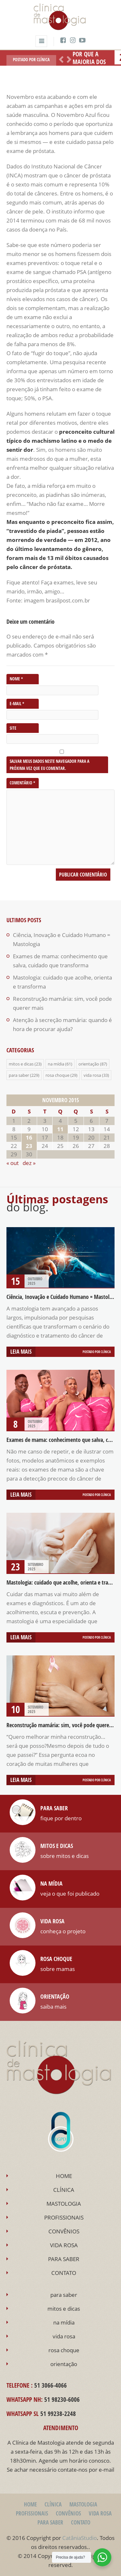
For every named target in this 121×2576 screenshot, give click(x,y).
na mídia (56, 1064)
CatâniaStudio (79, 2538)
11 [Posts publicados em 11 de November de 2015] (60, 1129)
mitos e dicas (21, 1064)
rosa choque (57, 1075)
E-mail (17, 704)
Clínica (43, 59)
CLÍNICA (63, 2189)
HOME (64, 2176)
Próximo (68, 59)
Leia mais (21, 1351)
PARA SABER (63, 2259)
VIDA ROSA (64, 2245)
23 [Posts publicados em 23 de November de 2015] (29, 1146)
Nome (16, 679)
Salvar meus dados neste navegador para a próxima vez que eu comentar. (49, 764)
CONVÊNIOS (63, 2231)
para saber (19, 1075)
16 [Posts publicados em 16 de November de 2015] (29, 1137)
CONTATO (63, 2273)
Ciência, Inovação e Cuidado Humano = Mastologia (62, 1297)
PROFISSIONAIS (64, 2217)
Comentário (22, 783)
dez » (29, 1163)
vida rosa (92, 1075)
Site (13, 728)
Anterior (60, 59)
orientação (88, 1064)
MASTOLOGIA (63, 2203)
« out (12, 1163)
